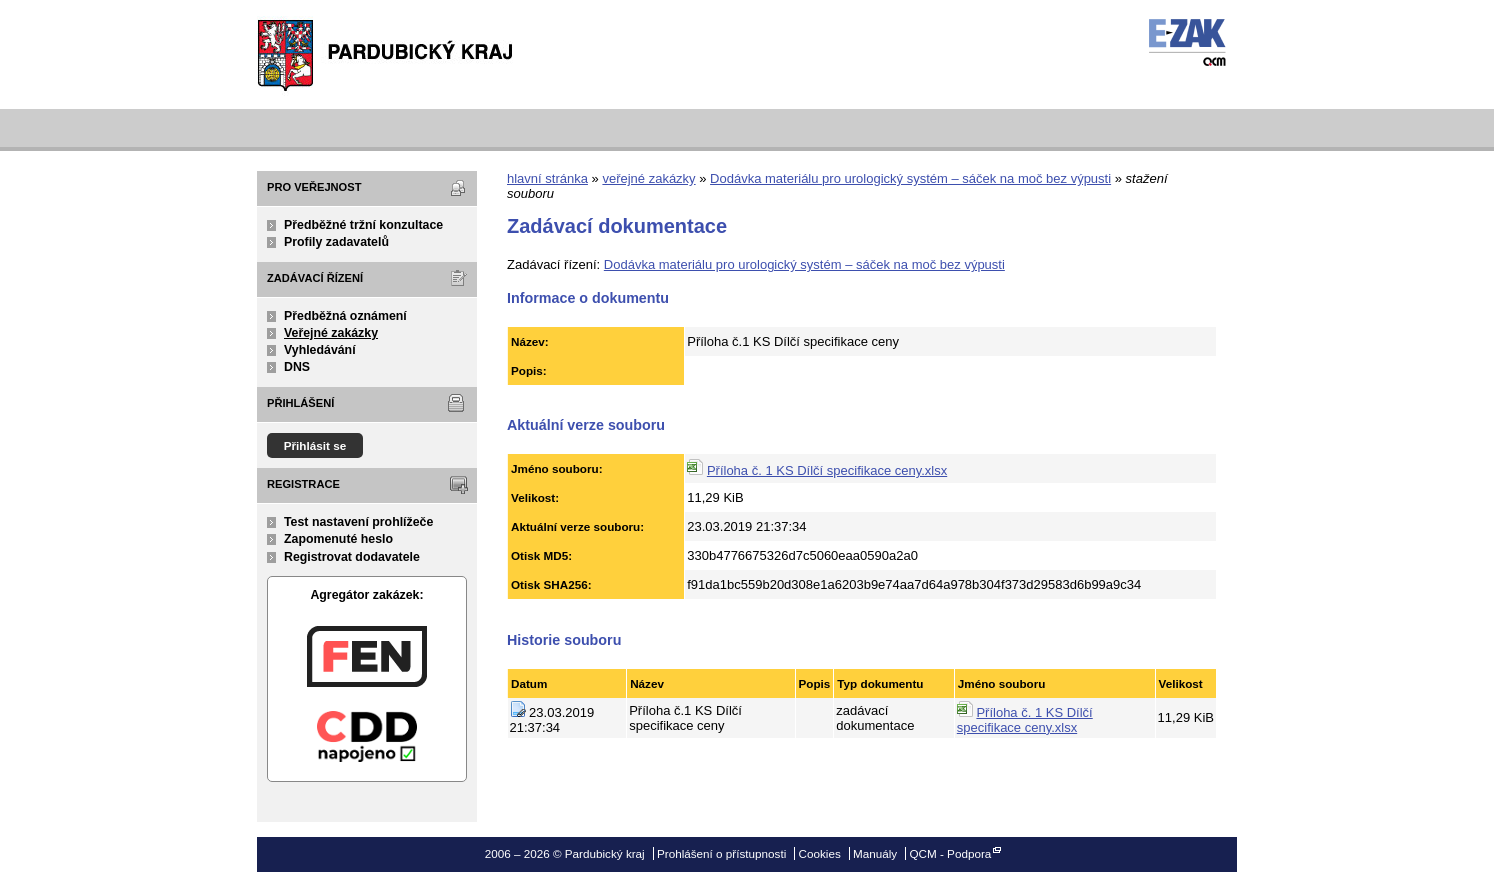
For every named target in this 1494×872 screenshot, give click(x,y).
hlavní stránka (547, 178)
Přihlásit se (315, 445)
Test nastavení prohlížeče (358, 522)
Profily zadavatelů (336, 242)
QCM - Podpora (950, 853)
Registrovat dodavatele (352, 557)
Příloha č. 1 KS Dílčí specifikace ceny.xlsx (827, 470)
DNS (297, 367)
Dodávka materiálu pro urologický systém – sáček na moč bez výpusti (910, 178)
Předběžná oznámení (345, 316)
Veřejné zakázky (331, 333)
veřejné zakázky (648, 178)
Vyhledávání (320, 350)
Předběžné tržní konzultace (363, 225)
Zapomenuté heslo (338, 539)
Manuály (875, 853)
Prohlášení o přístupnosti (721, 853)
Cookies (820, 853)
